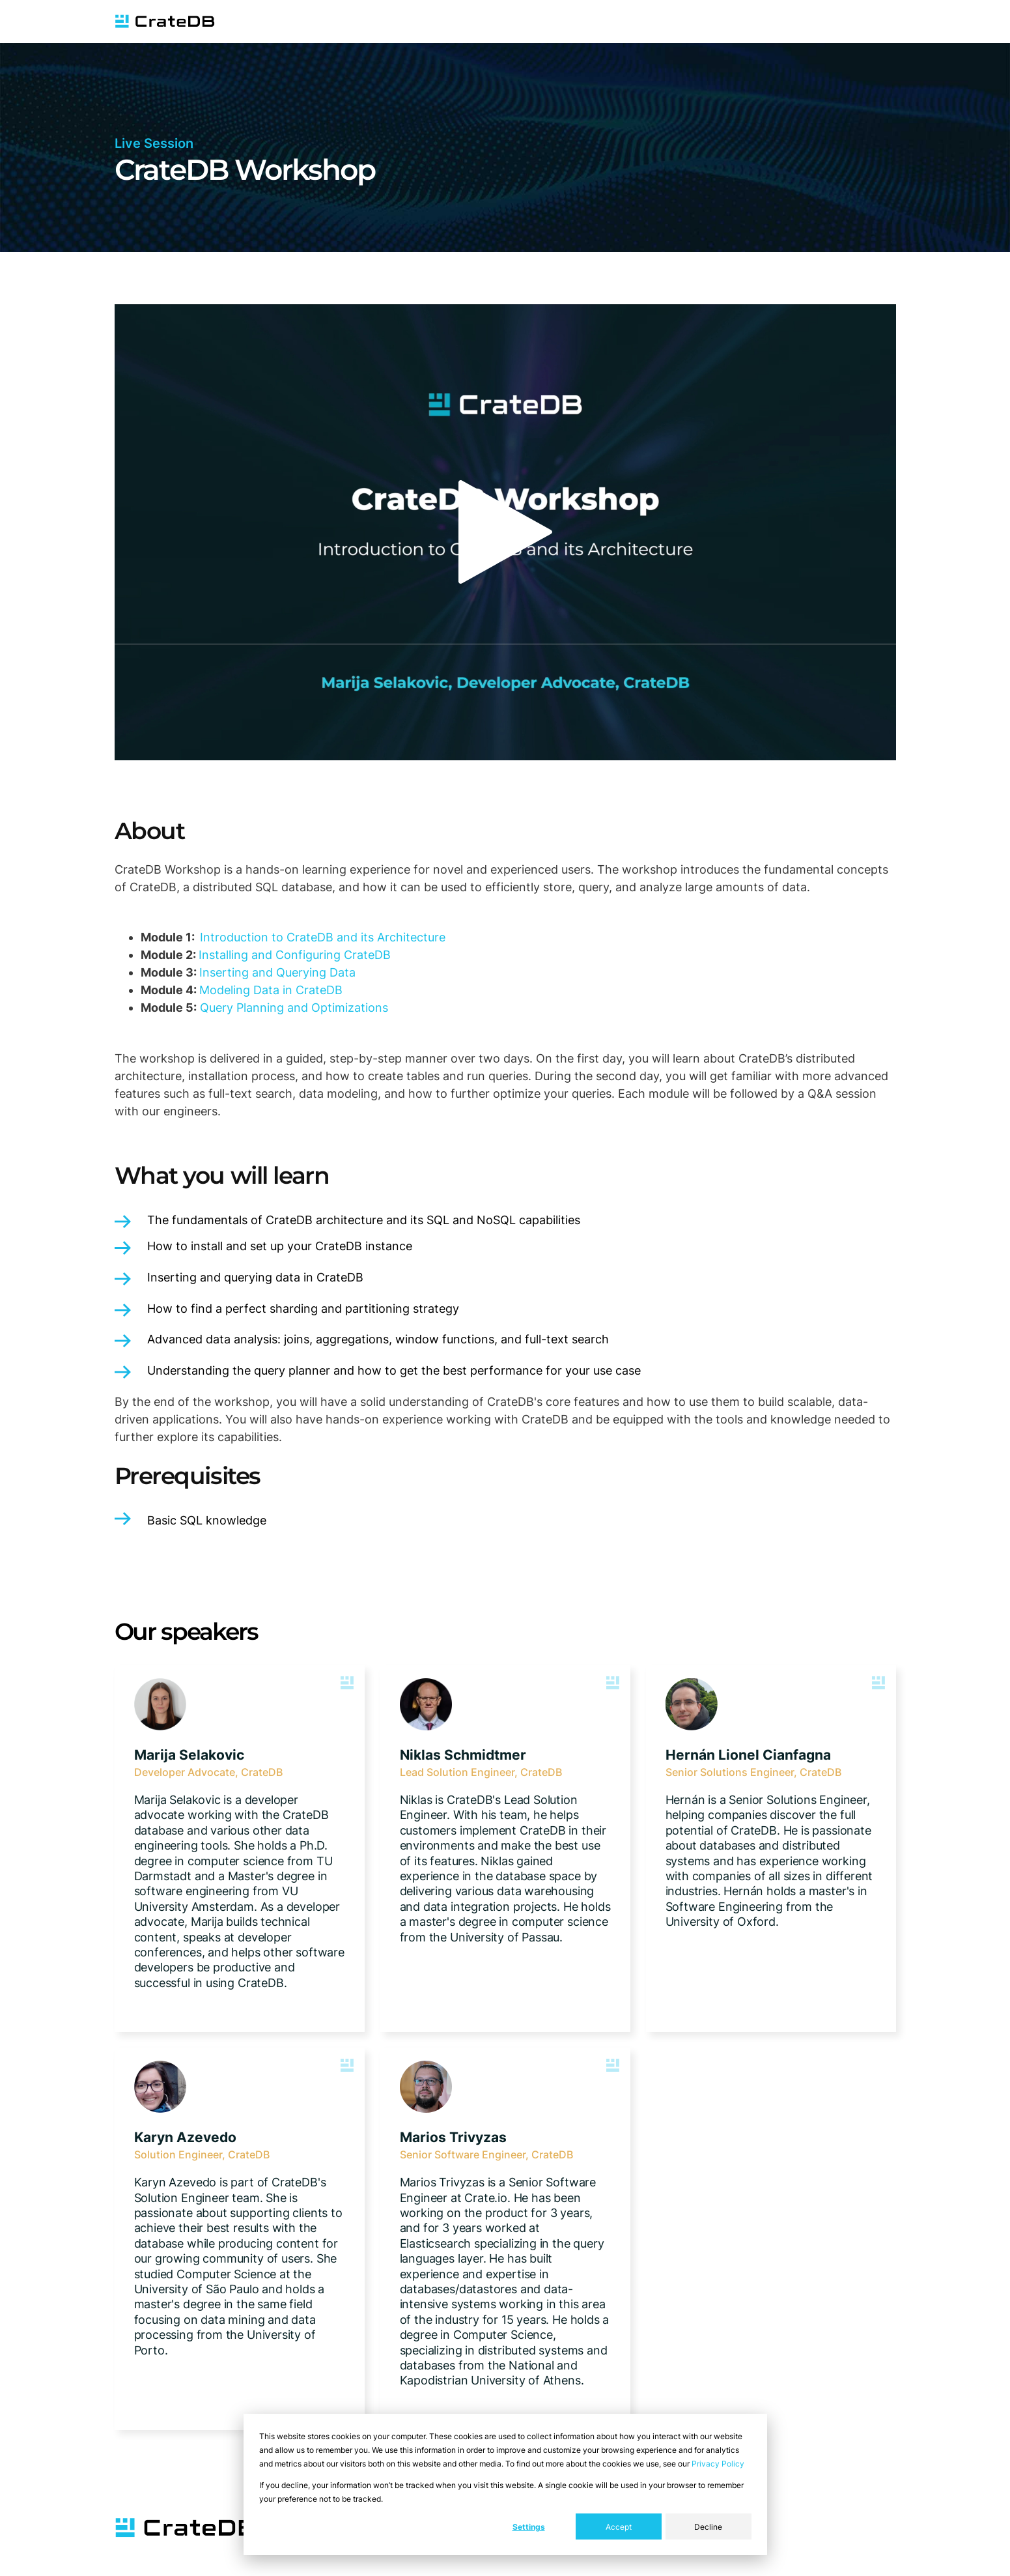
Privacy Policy (718, 2464)
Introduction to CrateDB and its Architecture (322, 937)
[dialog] (505, 2484)
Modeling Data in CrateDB (271, 990)
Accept (619, 2527)
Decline (708, 2527)
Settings (528, 2527)
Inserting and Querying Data (277, 972)
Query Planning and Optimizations (294, 1007)
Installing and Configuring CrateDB (295, 955)
